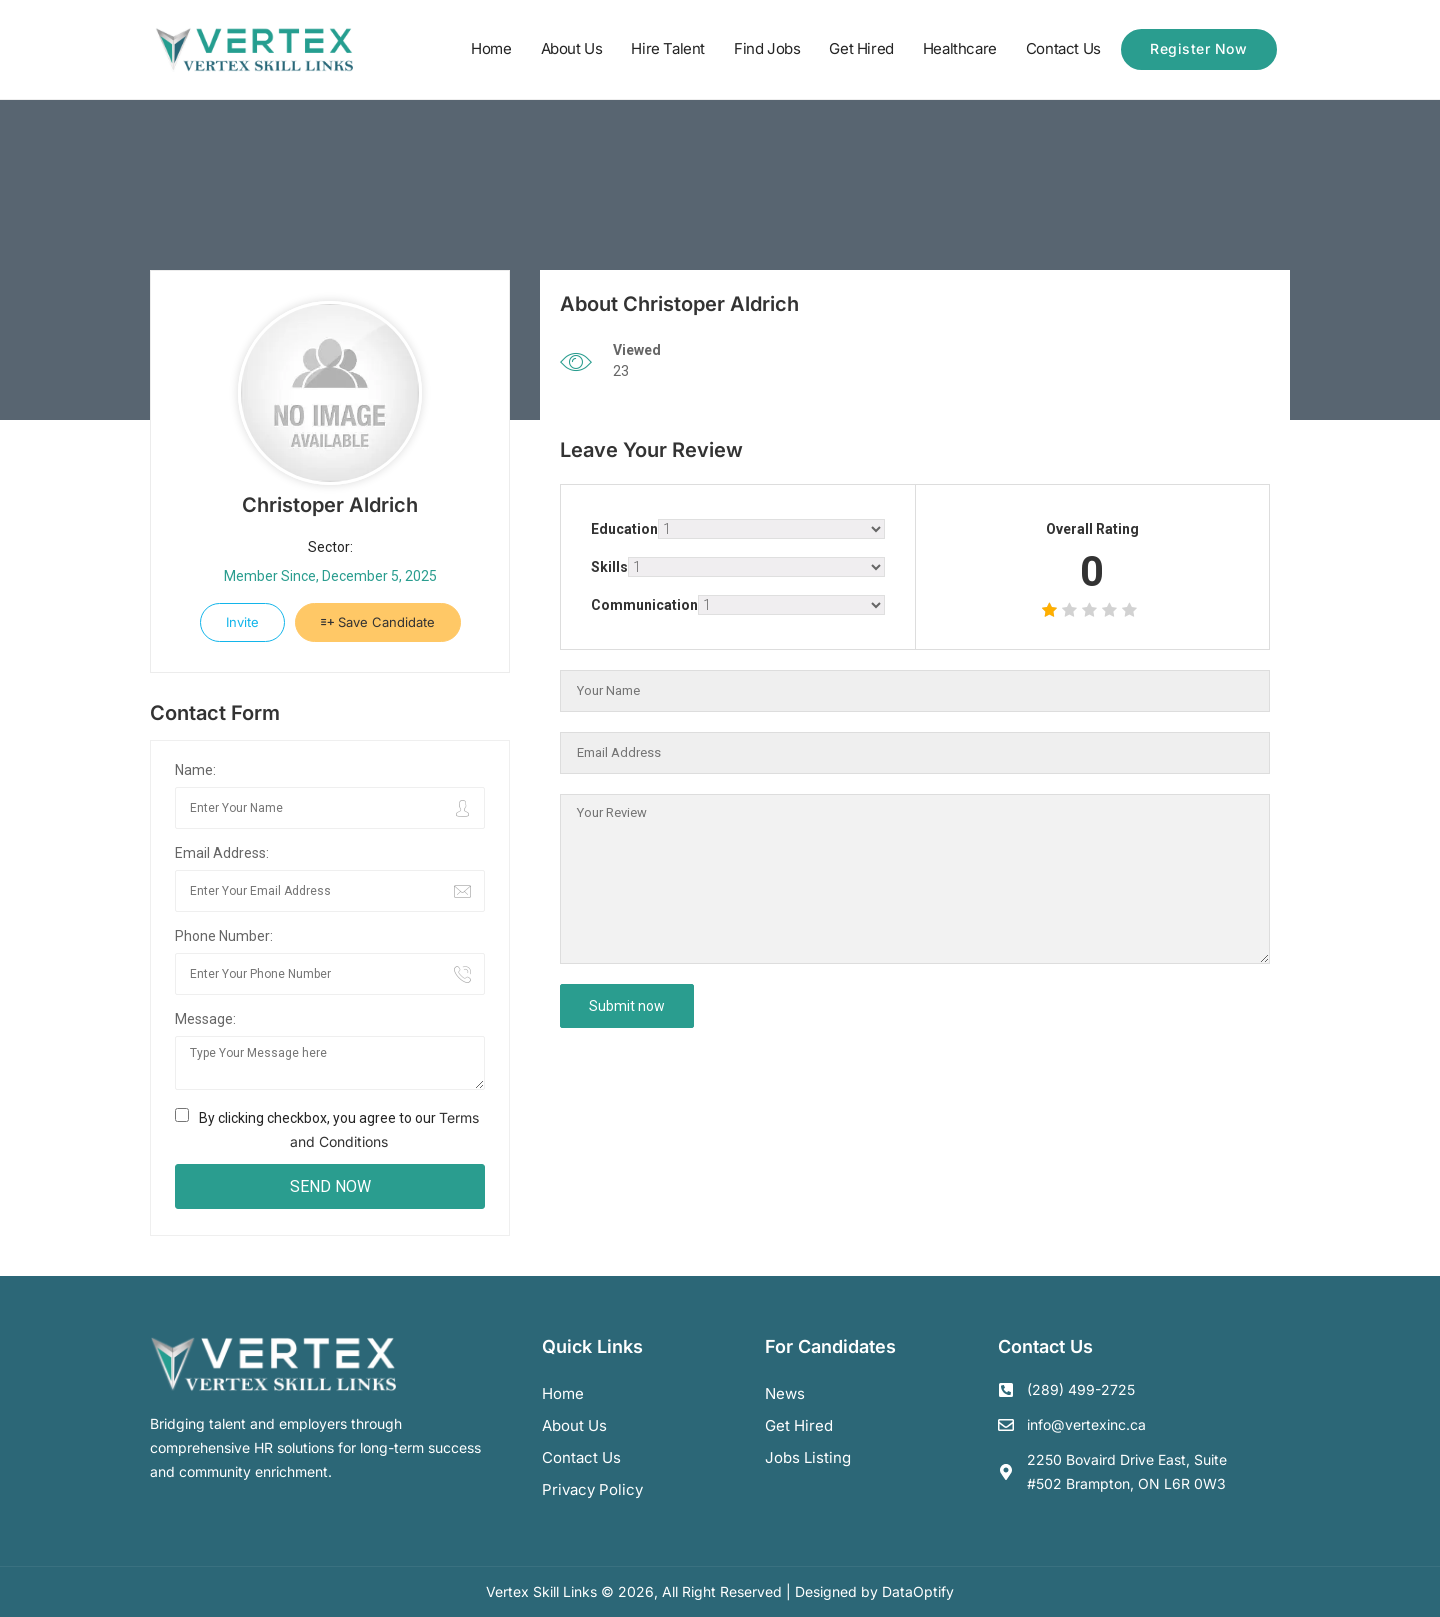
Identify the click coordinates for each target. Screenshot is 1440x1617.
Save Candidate (378, 622)
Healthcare (960, 48)
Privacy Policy (592, 1489)
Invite (242, 622)
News (785, 1393)
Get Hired (861, 48)
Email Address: (222, 853)
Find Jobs (767, 48)
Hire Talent (668, 48)
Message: (205, 1019)
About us (574, 1425)
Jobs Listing (808, 1457)
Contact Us (1063, 48)
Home (491, 48)
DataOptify (918, 1591)
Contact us (581, 1457)
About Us (572, 48)
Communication (644, 605)
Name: (195, 770)
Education (624, 529)
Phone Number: (224, 936)
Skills (609, 567)
